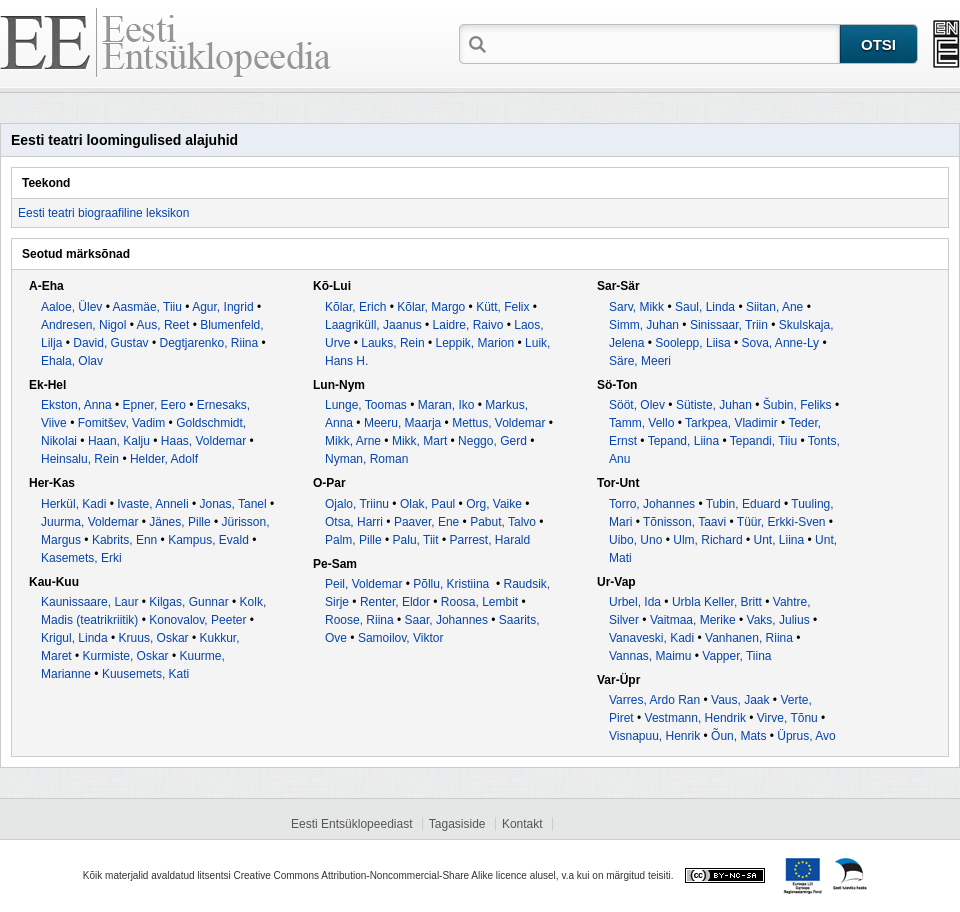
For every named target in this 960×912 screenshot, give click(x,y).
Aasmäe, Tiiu (147, 307)
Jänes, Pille (179, 522)
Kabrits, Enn (124, 540)
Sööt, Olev (637, 405)
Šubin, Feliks (797, 405)
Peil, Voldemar (363, 584)
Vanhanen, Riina (749, 638)
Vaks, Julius (778, 620)
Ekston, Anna (76, 405)
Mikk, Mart (419, 441)
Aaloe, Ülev (71, 307)
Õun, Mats (738, 736)
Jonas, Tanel (233, 504)
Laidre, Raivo (468, 325)
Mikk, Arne (353, 441)
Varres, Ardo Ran (654, 700)
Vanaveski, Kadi (651, 638)
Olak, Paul (427, 504)
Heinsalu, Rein (80, 459)
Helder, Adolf (164, 459)
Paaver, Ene (426, 522)
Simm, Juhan (644, 325)
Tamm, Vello (641, 423)
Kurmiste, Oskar (126, 656)
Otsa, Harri (354, 522)
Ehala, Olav (72, 361)
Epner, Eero (154, 405)
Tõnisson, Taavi (684, 522)
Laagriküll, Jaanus (373, 325)
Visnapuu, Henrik (654, 736)
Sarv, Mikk (636, 307)
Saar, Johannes (446, 620)
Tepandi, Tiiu (763, 441)
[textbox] (665, 43)
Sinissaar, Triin (729, 325)
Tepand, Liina (683, 441)
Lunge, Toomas (366, 405)
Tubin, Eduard (743, 504)
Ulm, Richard (707, 540)
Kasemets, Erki (81, 558)
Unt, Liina (778, 540)
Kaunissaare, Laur (89, 602)
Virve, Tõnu (787, 718)
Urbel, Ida (635, 602)
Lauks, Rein (392, 343)
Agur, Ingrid (222, 307)
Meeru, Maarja (402, 423)
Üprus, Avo (806, 736)
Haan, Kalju (119, 441)
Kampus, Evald (208, 540)
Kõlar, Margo (431, 307)
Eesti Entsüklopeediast (351, 824)
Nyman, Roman (366, 459)
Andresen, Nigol (83, 325)
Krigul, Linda (74, 638)
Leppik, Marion (474, 343)
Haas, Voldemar (203, 441)
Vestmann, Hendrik (695, 718)
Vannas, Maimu (650, 656)
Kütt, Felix (502, 307)
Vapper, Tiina (736, 656)
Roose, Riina (359, 620)
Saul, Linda (705, 307)
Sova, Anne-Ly (781, 343)
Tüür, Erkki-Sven (781, 522)
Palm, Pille (353, 540)
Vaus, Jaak (740, 700)
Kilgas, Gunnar (188, 602)
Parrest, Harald (489, 540)
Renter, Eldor (395, 602)
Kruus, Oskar (154, 638)
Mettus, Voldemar (498, 423)
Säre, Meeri (640, 361)
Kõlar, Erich (355, 307)
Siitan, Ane (774, 307)
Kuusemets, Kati (145, 674)
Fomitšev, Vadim (122, 423)
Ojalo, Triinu (357, 504)
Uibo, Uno (635, 540)
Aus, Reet (163, 325)
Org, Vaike (494, 504)
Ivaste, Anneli (152, 504)
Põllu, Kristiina (452, 584)
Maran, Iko (446, 405)
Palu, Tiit (416, 540)
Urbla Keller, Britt (717, 602)
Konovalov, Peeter (197, 620)
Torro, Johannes (652, 504)
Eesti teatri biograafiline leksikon (103, 213)
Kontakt (522, 824)
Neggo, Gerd (492, 441)
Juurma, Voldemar (89, 522)
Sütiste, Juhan (714, 405)
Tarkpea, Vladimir (731, 423)
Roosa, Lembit (479, 602)
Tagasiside (457, 824)
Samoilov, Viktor (401, 638)
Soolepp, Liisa (692, 343)
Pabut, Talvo (503, 522)
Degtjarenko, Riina (208, 343)
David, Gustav (110, 343)
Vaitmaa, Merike (693, 620)
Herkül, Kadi (73, 504)
